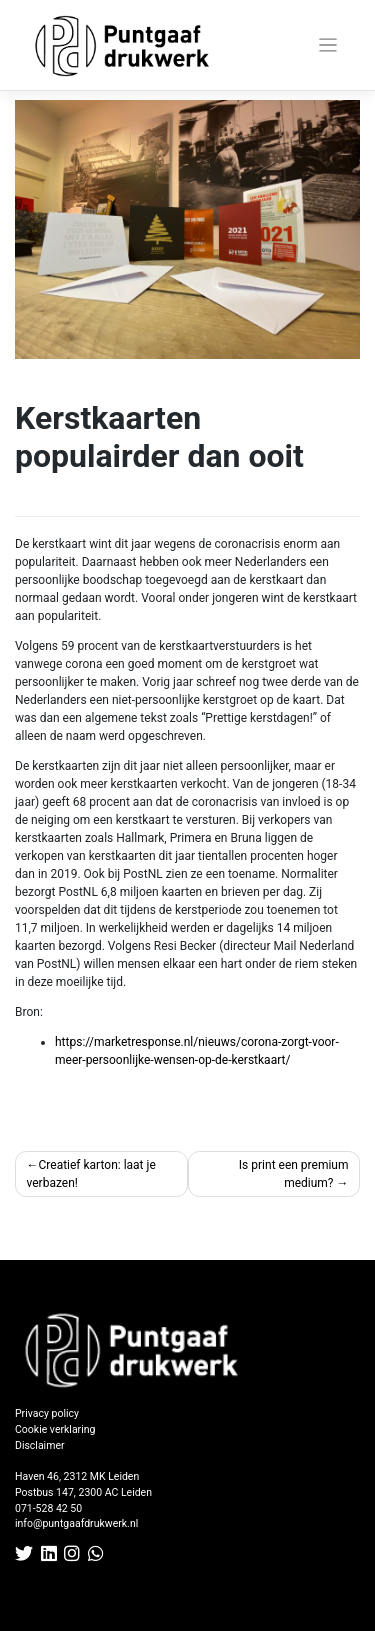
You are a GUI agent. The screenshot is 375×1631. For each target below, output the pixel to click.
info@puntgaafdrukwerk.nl (76, 1523)
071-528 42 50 (48, 1508)
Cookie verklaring (55, 1429)
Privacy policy (47, 1413)
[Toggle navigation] (328, 45)
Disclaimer (40, 1445)
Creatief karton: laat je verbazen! (91, 1174)
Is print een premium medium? (294, 1174)
